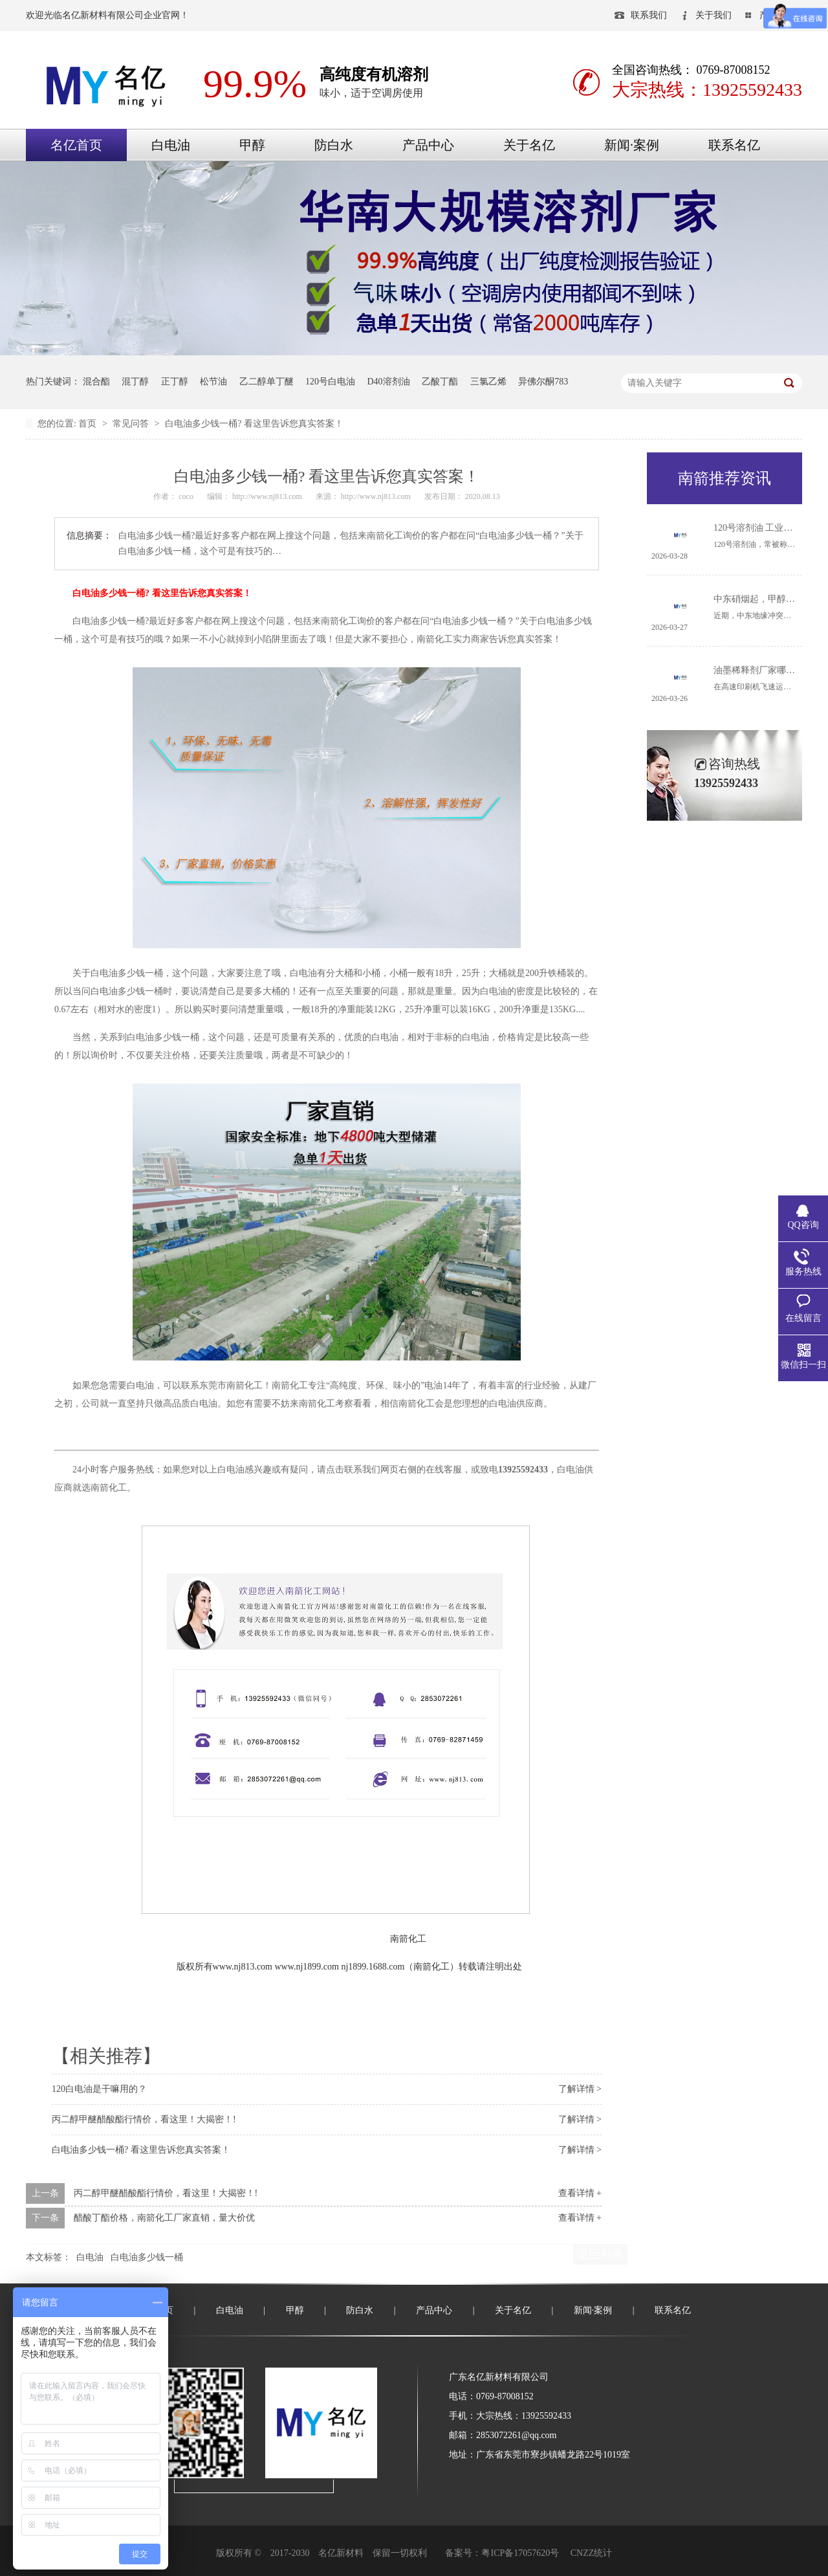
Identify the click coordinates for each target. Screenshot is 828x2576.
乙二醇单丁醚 (266, 381)
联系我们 (649, 15)
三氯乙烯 (488, 381)
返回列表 (600, 2254)
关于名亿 (529, 145)
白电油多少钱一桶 (147, 2257)
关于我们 (713, 15)
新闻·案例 (631, 145)
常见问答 (132, 423)
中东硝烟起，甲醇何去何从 (768, 599)
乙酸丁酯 (440, 381)
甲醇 (252, 145)
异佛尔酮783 (543, 381)
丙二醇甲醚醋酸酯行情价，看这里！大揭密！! (144, 2119)
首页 (88, 423)
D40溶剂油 (388, 381)
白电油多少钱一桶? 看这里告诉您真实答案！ (254, 423)
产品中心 (428, 145)
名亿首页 (76, 145)
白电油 (170, 145)
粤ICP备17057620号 (520, 2553)
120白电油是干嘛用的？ (99, 2089)
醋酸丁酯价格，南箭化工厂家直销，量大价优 (164, 2218)
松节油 (213, 381)
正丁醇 (174, 381)
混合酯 (96, 381)
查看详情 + (580, 2193)
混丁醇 (135, 381)
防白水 (333, 145)
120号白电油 (330, 381)
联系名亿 (734, 145)
